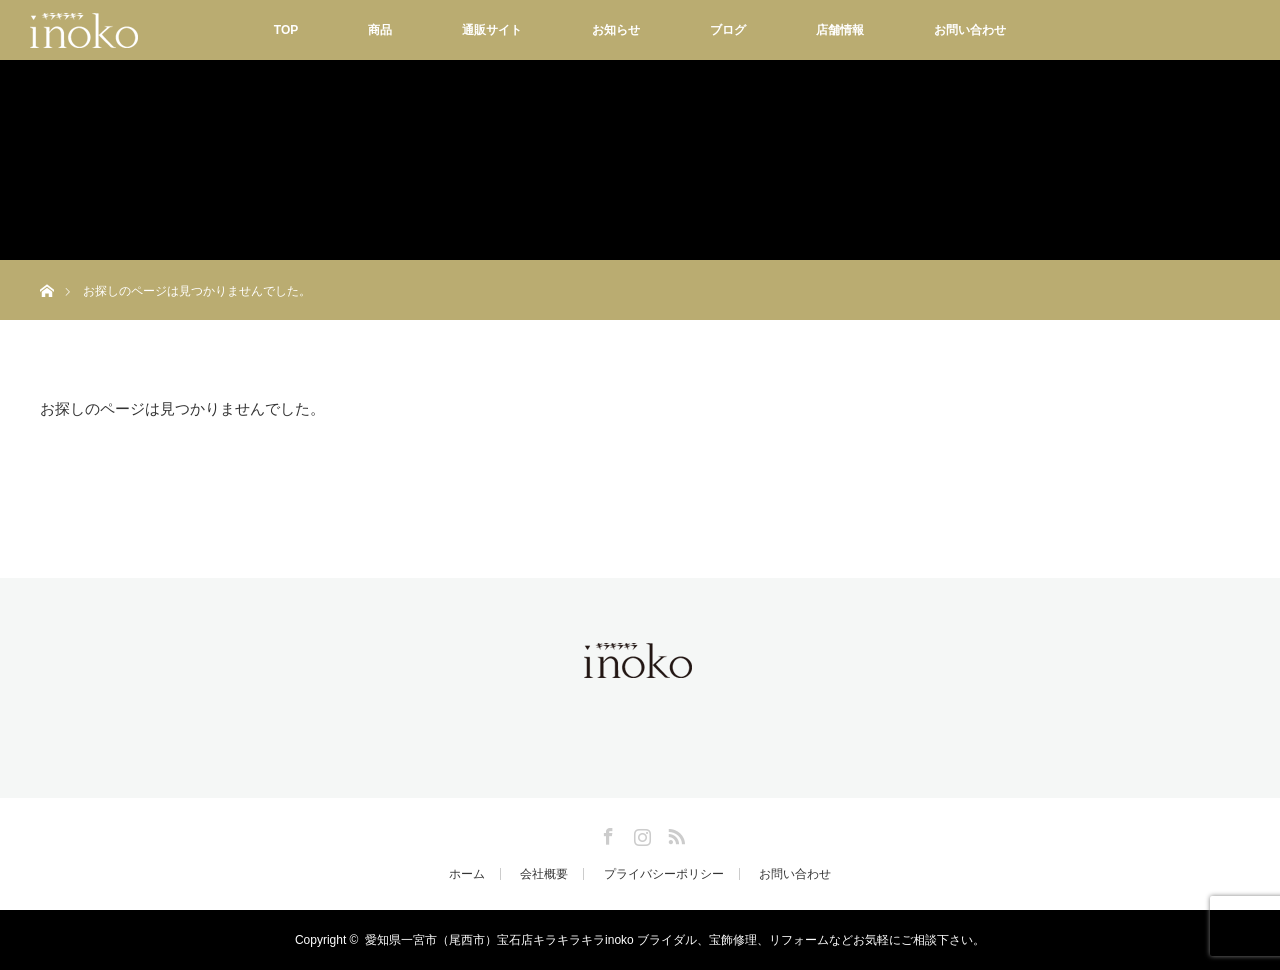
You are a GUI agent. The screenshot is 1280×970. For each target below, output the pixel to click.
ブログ (728, 30)
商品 (380, 30)
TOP (286, 30)
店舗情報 (840, 30)
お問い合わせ (970, 30)
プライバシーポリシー (664, 874)
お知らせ (616, 30)
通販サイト (492, 30)
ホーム (467, 874)
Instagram (640, 833)
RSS (674, 833)
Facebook (606, 833)
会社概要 (544, 874)
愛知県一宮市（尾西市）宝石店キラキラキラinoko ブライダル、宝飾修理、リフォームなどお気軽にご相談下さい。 (675, 940)
